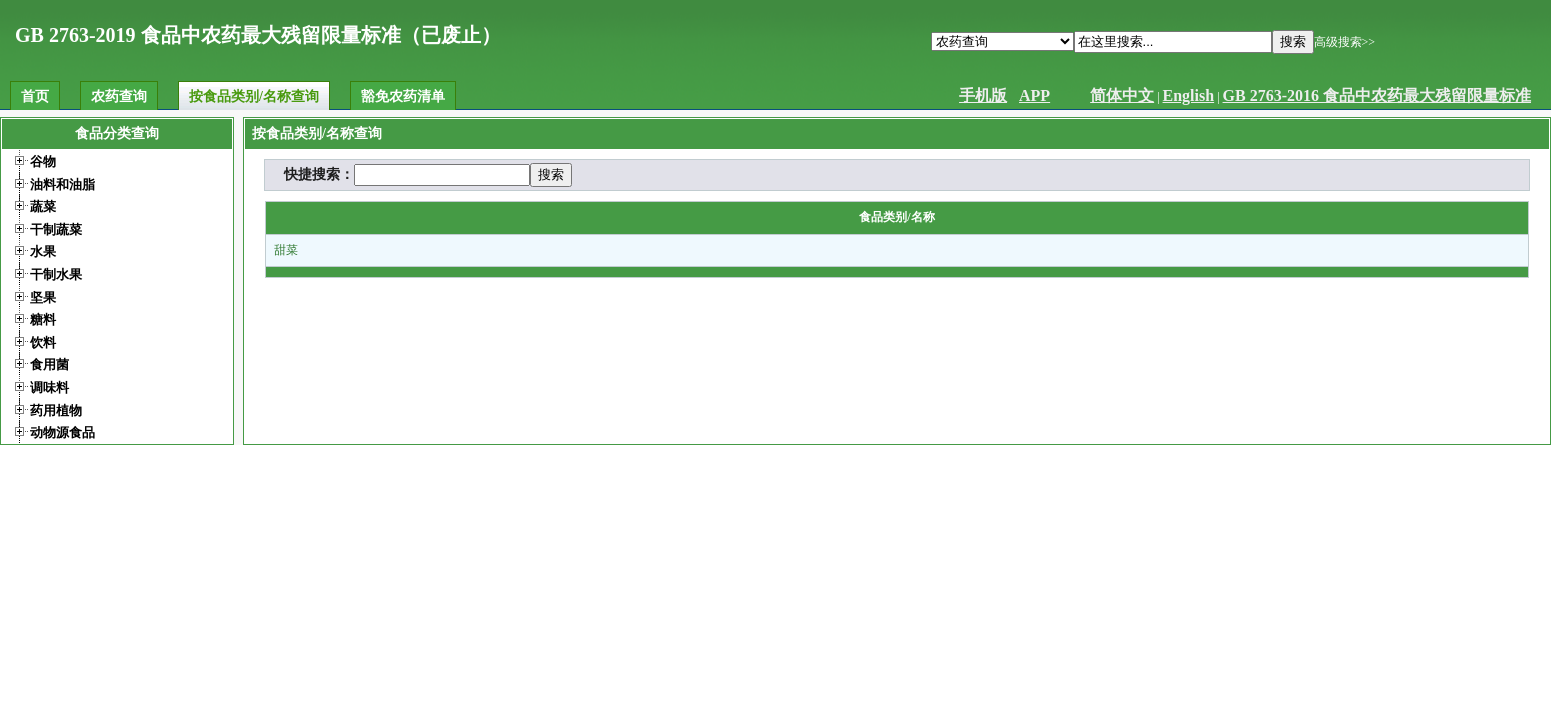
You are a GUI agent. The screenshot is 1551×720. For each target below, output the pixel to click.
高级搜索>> (1345, 42)
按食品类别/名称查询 (254, 96)
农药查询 (119, 96)
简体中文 (1122, 95)
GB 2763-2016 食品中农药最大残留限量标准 (1377, 95)
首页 (35, 96)
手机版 (983, 95)
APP (1034, 95)
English (1189, 95)
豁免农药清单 (403, 96)
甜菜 (286, 250)
